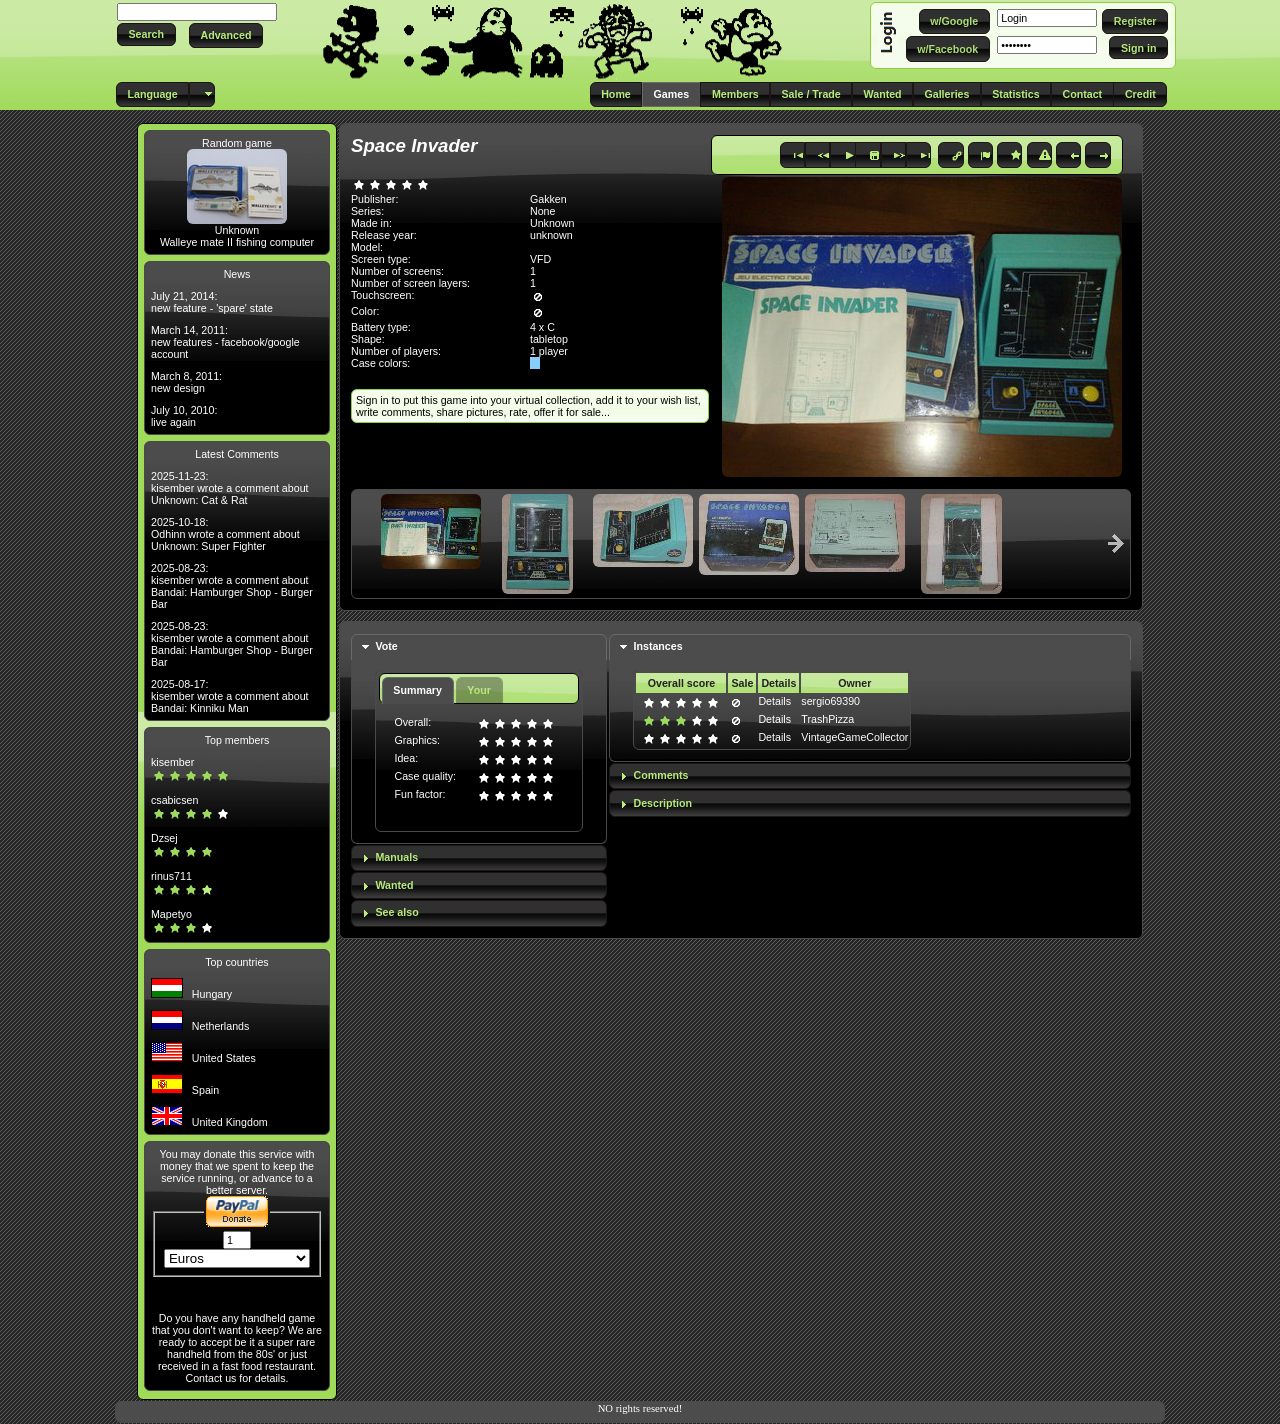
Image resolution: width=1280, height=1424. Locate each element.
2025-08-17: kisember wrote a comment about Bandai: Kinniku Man (230, 696)
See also (396, 912)
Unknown (237, 230)
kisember (172, 762)
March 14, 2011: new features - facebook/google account (225, 342)
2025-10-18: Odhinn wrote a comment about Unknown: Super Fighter (225, 534)
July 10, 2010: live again (184, 416)
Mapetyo (171, 914)
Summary (417, 690)
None (542, 211)
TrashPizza (827, 719)
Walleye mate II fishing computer (237, 242)
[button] (146, 34)
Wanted (394, 885)
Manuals (396, 857)
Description (662, 803)
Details (774, 701)
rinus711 (171, 876)
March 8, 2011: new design (186, 382)
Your (478, 690)
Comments (660, 775)
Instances (657, 646)
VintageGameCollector (854, 737)
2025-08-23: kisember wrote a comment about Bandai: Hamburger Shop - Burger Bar (232, 586)
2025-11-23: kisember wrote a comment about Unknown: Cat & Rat (230, 488)
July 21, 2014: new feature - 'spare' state (212, 302)
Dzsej (164, 838)
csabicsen (174, 800)
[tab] (479, 647)
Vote (386, 646)
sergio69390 (830, 701)
